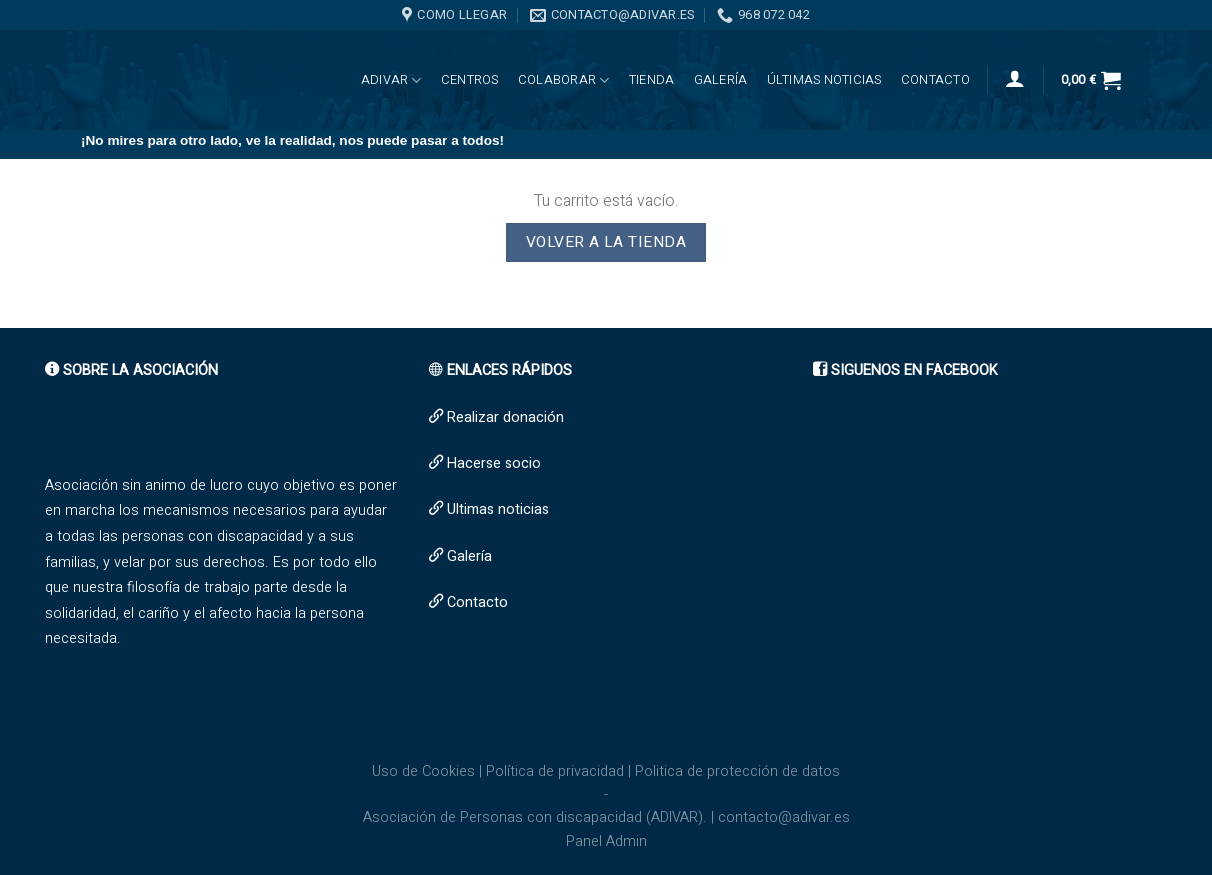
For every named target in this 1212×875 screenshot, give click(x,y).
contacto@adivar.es (784, 817)
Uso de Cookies (423, 771)
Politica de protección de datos (737, 771)
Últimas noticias (824, 80)
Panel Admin (606, 841)
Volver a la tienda (606, 242)
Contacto (935, 80)
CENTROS (470, 80)
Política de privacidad (555, 771)
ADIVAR (391, 80)
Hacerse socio (494, 463)
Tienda (652, 80)
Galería (721, 80)
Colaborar (564, 80)
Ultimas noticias (498, 509)
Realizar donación (505, 417)
